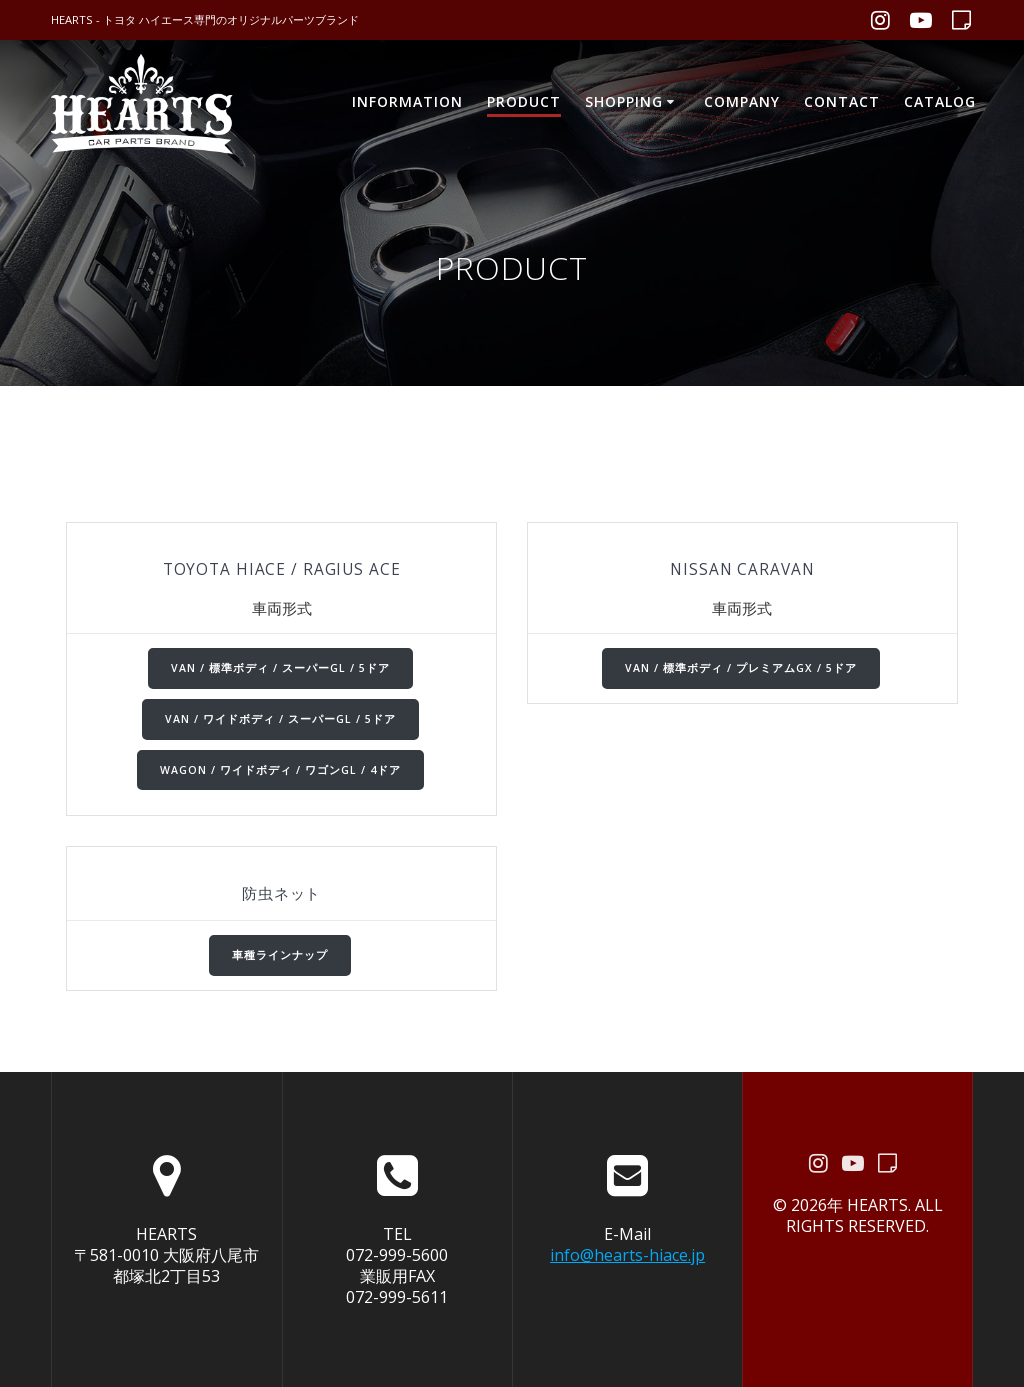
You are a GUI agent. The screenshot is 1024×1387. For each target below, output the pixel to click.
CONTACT (842, 101)
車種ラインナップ (280, 955)
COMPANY (742, 101)
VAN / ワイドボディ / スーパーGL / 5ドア (280, 719)
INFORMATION (407, 101)
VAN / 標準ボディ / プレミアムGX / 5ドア (741, 668)
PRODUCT (524, 101)
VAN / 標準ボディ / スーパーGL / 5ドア (280, 668)
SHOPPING (624, 101)
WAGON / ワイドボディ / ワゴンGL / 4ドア (280, 770)
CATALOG (940, 101)
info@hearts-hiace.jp (627, 1255)
